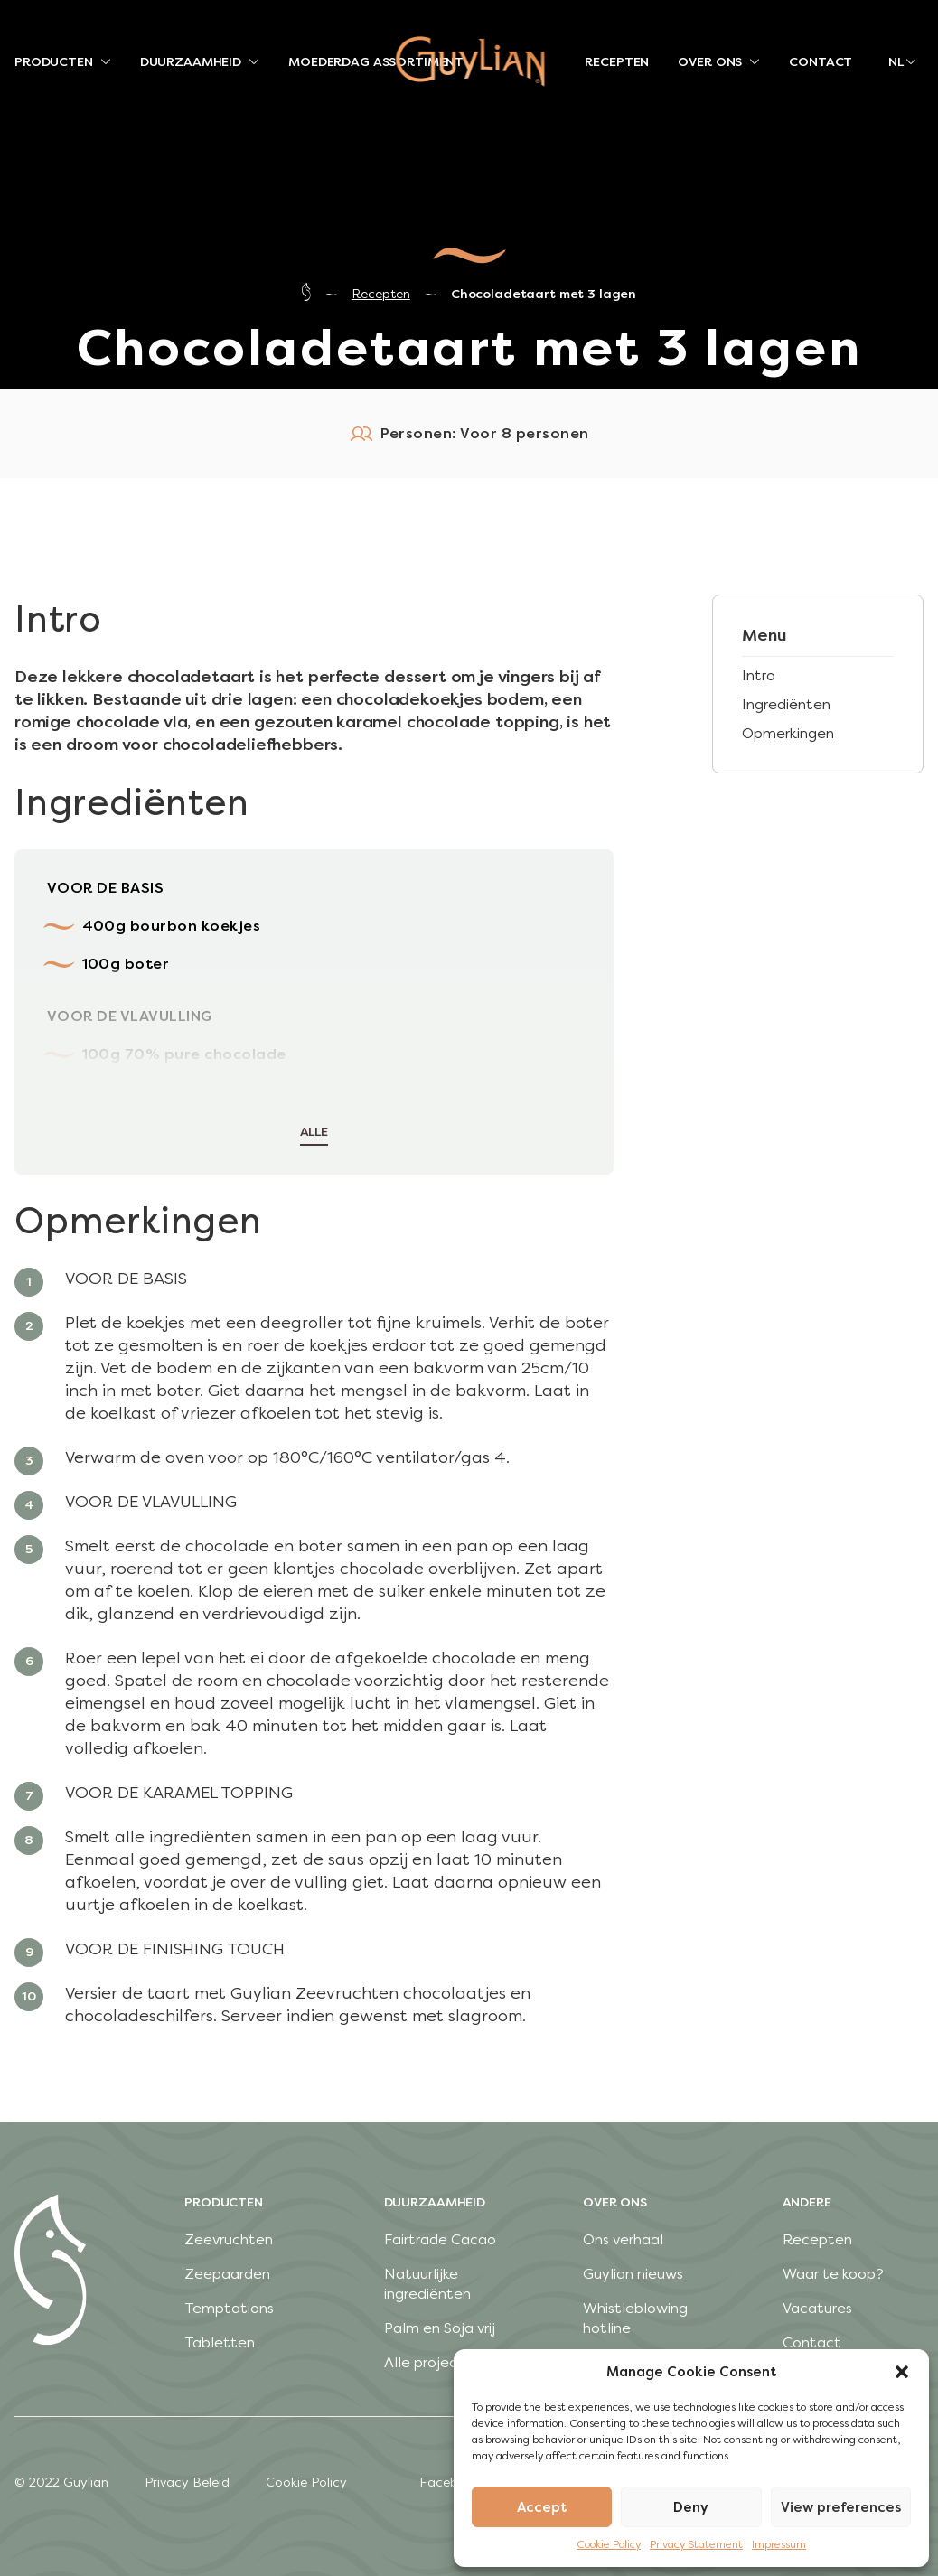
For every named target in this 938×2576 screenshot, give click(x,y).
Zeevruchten (228, 2239)
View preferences (841, 2507)
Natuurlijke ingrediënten (427, 2283)
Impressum (779, 2544)
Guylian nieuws (633, 2273)
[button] (902, 2372)
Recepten (381, 294)
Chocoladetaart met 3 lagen (543, 294)
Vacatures (817, 2308)
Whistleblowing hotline (635, 2318)
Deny (690, 2507)
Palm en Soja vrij (439, 2328)
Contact (812, 2342)
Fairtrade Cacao (440, 2239)
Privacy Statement (696, 2544)
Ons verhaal (623, 2239)
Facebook (450, 2482)
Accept (542, 2507)
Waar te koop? (833, 2273)
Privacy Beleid (187, 2482)
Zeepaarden (227, 2273)
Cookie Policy (609, 2544)
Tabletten (219, 2342)
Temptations (229, 2308)
